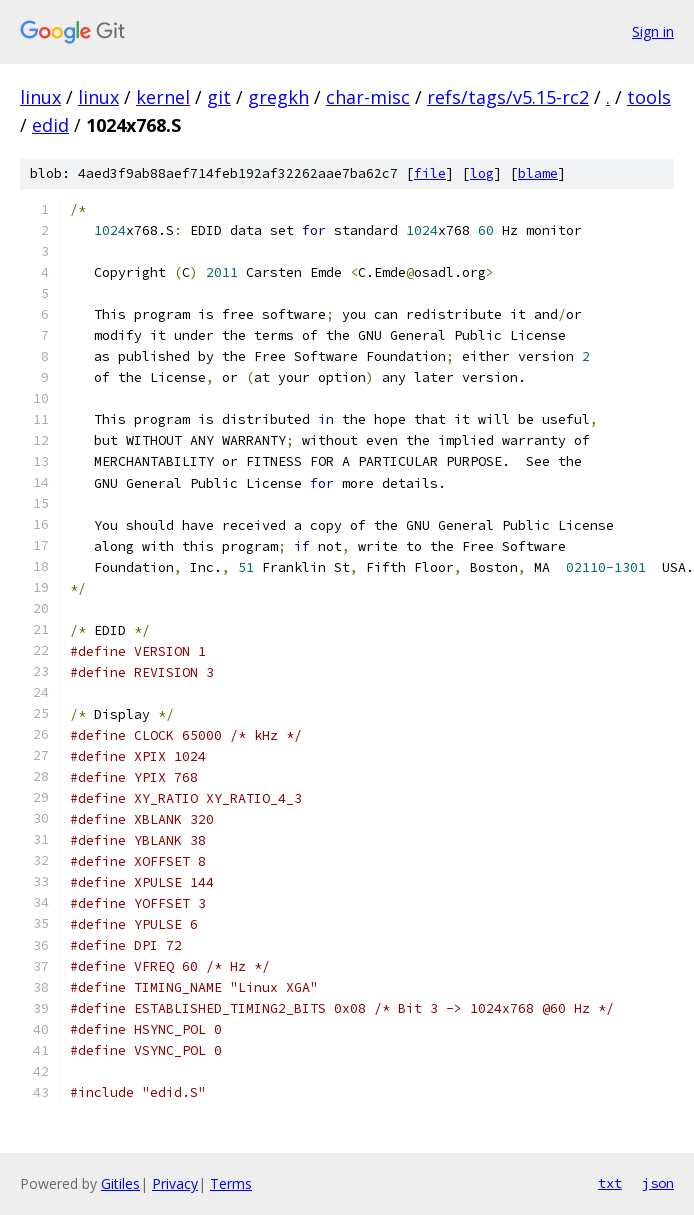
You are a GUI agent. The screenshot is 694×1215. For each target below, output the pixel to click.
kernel (163, 97)
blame (538, 173)
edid (50, 125)
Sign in (653, 31)
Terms (231, 1183)
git (219, 97)
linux (40, 97)
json (658, 1183)
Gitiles (120, 1183)
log (482, 173)
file (430, 173)
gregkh (278, 97)
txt (610, 1183)
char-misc (368, 97)
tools (649, 97)
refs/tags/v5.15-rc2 (508, 97)
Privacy (175, 1183)
